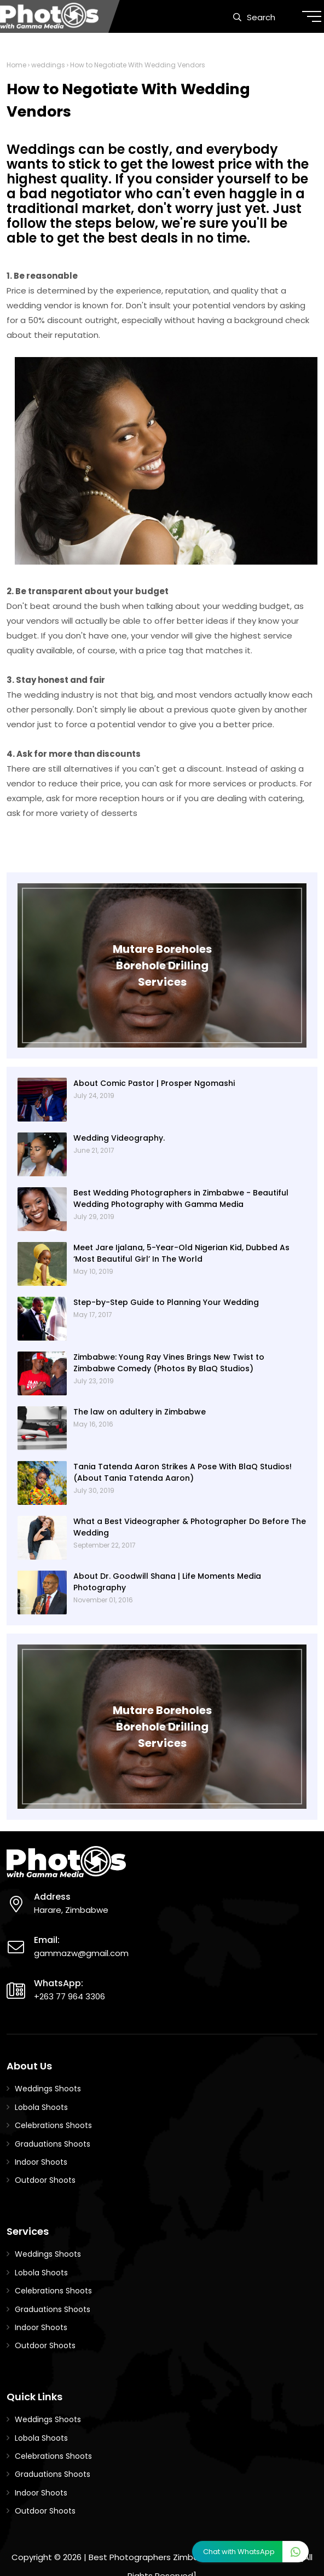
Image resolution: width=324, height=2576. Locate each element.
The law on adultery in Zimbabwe (139, 1411)
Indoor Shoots (41, 2162)
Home (16, 65)
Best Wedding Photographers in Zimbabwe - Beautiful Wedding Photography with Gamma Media (180, 1198)
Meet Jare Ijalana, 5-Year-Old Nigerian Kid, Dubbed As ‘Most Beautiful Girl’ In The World (181, 1253)
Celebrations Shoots (53, 2125)
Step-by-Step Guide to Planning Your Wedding (166, 1302)
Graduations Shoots (52, 2143)
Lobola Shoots (41, 2107)
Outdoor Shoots (45, 2180)
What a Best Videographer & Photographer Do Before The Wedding (189, 1527)
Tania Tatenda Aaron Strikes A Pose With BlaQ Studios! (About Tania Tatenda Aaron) (182, 1472)
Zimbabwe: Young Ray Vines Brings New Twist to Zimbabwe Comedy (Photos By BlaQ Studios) (168, 1363)
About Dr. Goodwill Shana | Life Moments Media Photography (167, 1582)
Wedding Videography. (119, 1137)
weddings (48, 65)
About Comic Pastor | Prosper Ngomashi (154, 1083)
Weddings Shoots (48, 2088)
